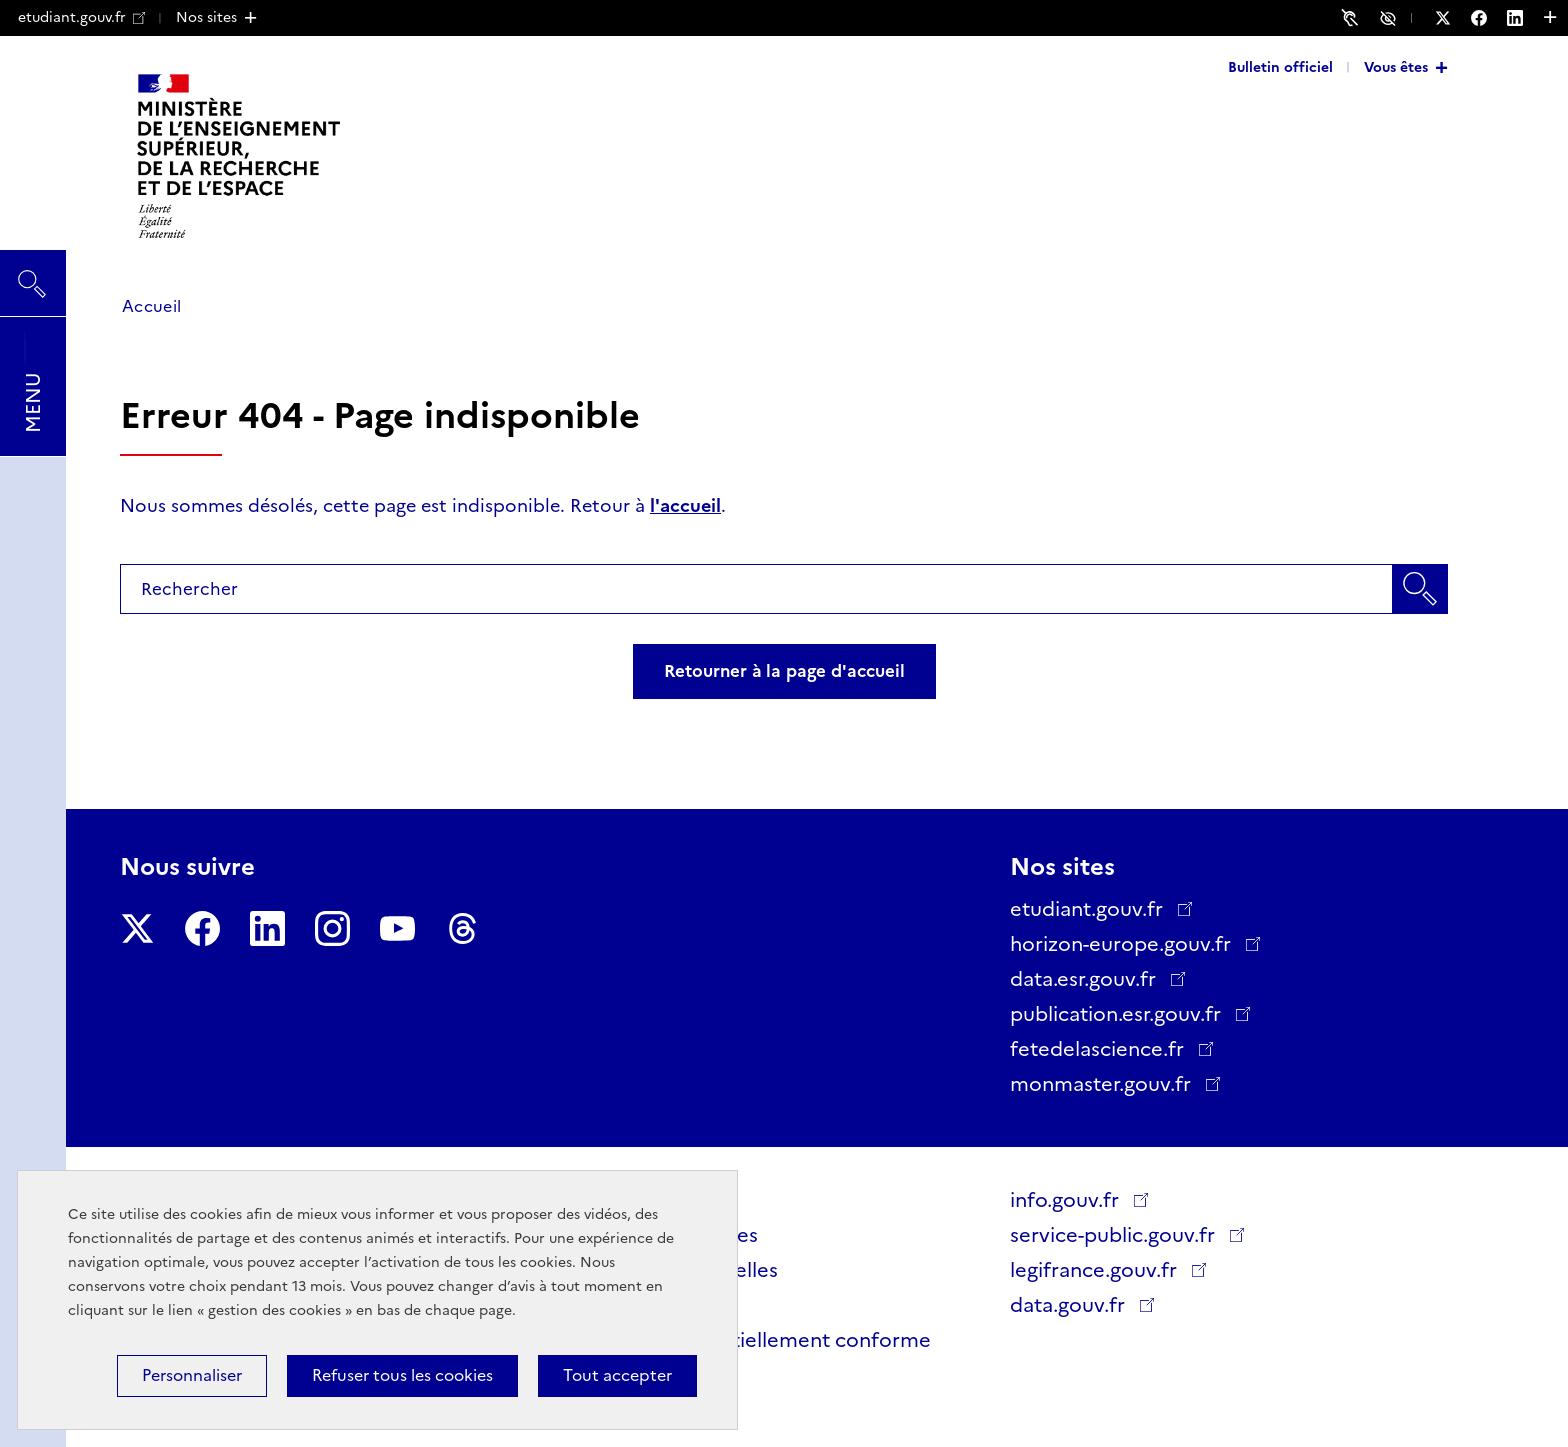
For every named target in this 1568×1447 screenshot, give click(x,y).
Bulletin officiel (1280, 67)
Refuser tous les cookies (402, 1375)
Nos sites (206, 17)
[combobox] (784, 589)
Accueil (151, 306)
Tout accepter (617, 1375)
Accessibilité (1391, 17)
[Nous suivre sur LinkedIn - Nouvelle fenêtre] (1525, 18)
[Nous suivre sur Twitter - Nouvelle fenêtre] (1453, 18)
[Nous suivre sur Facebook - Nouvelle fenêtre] (1489, 18)
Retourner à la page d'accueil (784, 671)
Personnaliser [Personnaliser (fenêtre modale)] (192, 1375)
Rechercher (33, 274)
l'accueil (685, 506)
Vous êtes (1396, 67)
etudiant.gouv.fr (81, 17)
